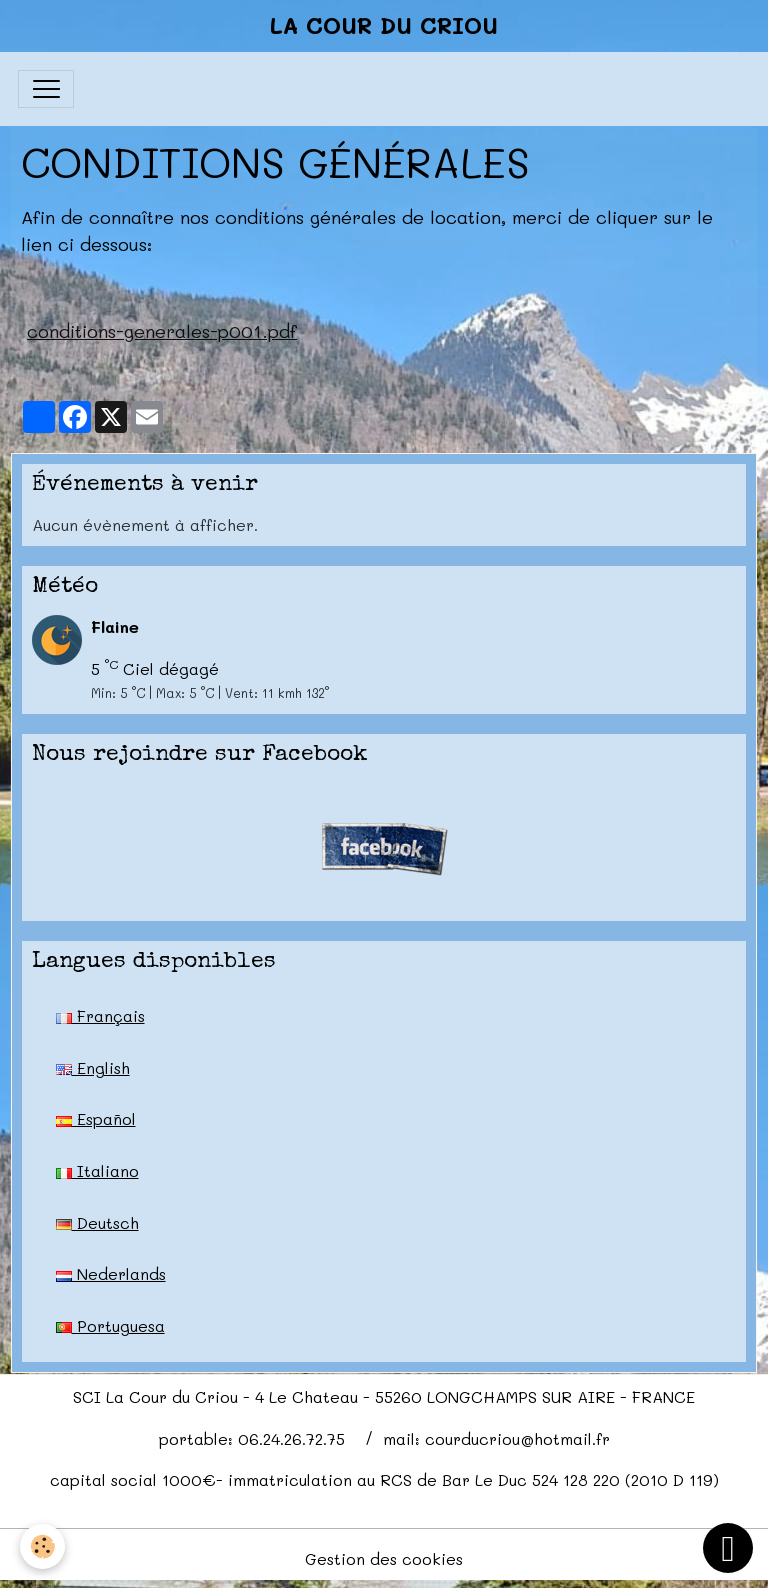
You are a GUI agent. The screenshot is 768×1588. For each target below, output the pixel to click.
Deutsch (97, 1222)
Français (100, 1015)
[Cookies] (42, 1546)
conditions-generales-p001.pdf (162, 331)
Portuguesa (110, 1325)
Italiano (97, 1170)
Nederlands (111, 1273)
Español (96, 1118)
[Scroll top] (728, 1548)
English (93, 1067)
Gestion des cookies (384, 1558)
